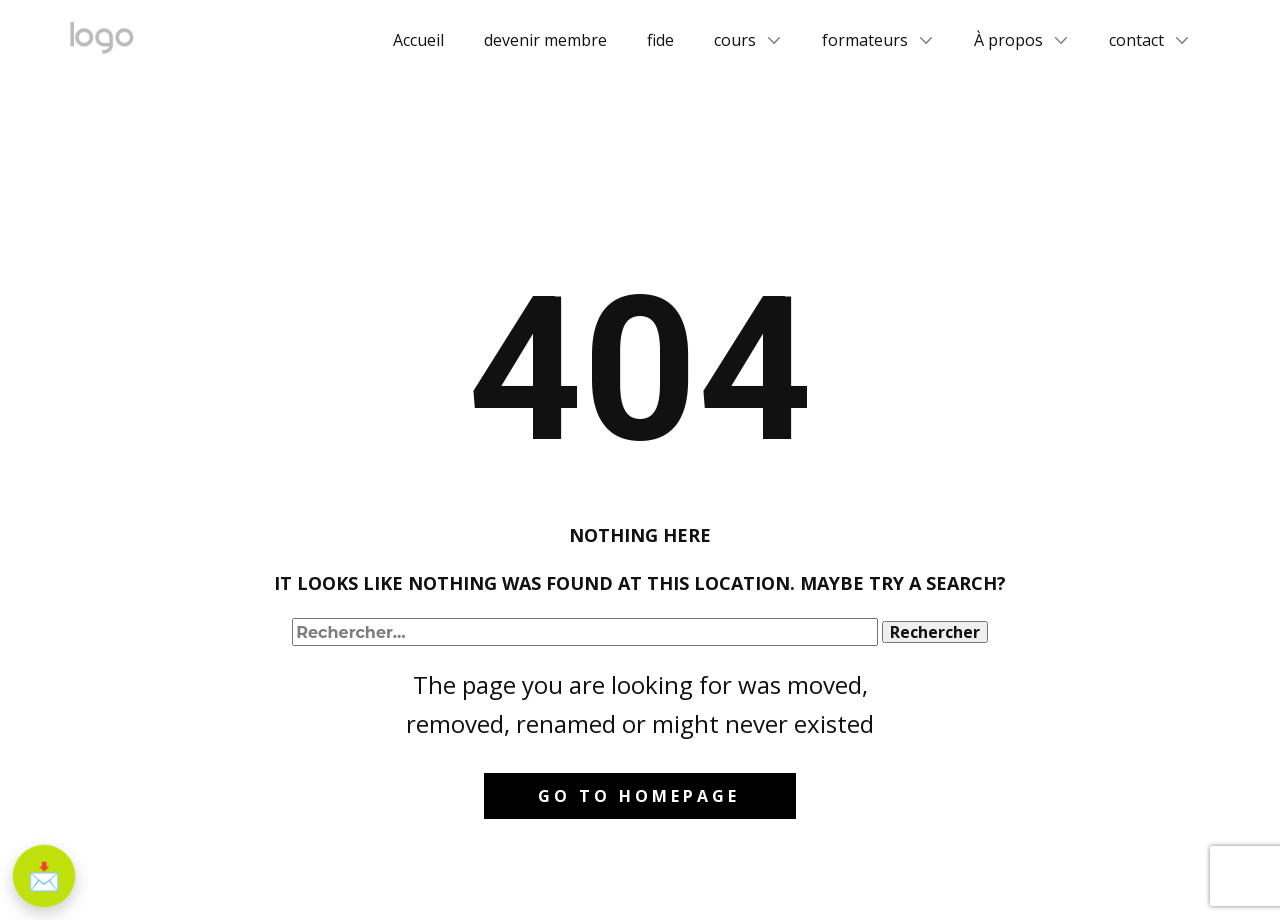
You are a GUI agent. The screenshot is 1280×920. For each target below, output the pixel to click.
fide (660, 40)
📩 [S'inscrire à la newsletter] (44, 875)
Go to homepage (639, 796)
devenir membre (545, 40)
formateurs (865, 40)
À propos (1008, 40)
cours (735, 40)
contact (1136, 40)
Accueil (418, 40)
